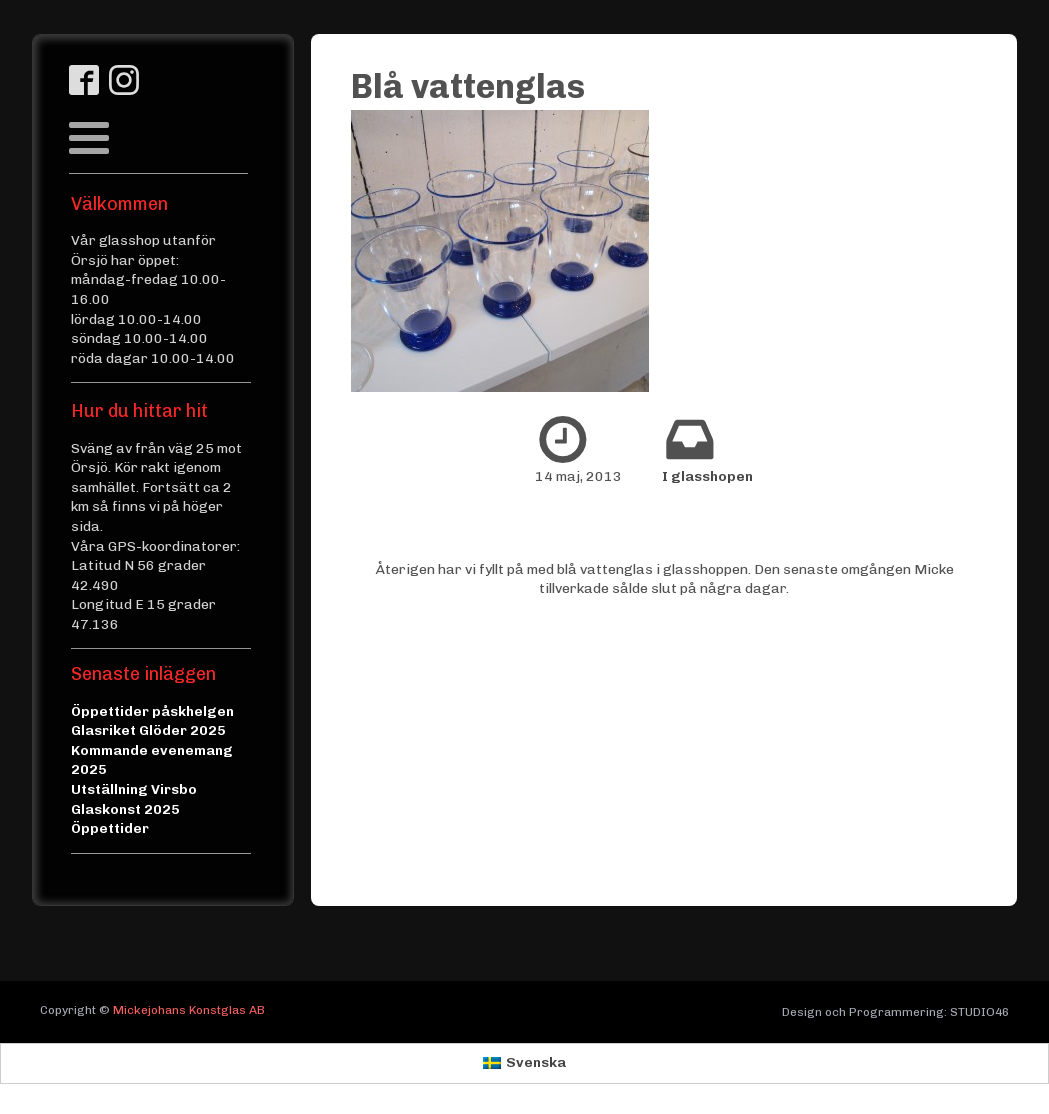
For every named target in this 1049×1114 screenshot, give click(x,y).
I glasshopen (707, 476)
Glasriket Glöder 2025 (148, 730)
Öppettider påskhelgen (152, 711)
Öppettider (110, 828)
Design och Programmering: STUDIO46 (895, 1012)
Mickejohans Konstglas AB (189, 1010)
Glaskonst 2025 (125, 809)
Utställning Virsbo (134, 789)
